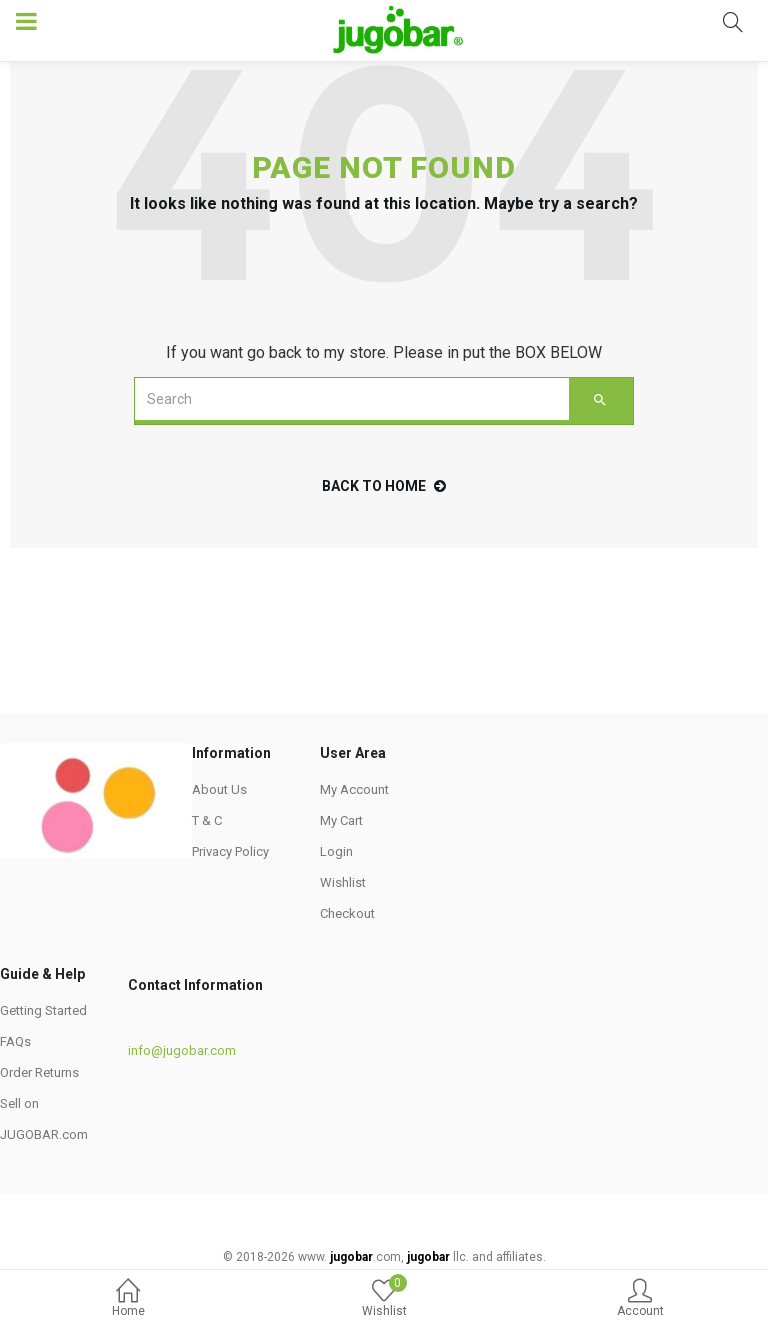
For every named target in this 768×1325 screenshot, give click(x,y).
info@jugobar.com (182, 1050)
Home (128, 1299)
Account (640, 1299)
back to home (384, 486)
